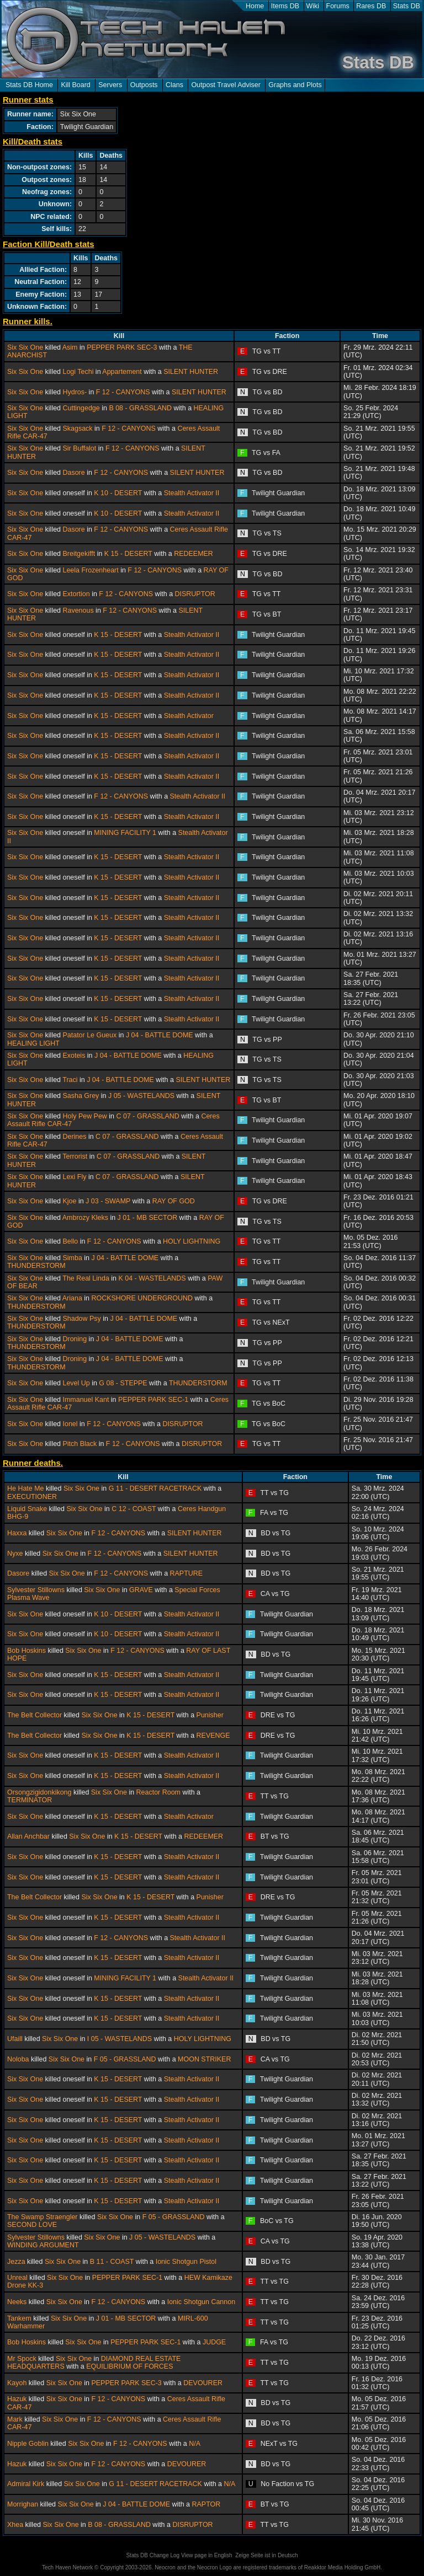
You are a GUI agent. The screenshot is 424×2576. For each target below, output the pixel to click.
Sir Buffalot (79, 448)
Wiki (313, 6)
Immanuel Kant (85, 1400)
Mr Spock (21, 2359)
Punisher (210, 1715)
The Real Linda (85, 1278)
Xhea (15, 2525)
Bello (70, 1241)
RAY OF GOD (173, 1201)
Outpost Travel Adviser (225, 85)
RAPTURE (186, 1573)
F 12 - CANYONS (123, 392)
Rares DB (371, 6)
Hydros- (74, 392)
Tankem (19, 2318)
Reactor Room (158, 1792)
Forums (337, 6)
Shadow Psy (81, 1318)
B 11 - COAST (112, 2262)
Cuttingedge (80, 408)
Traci (69, 1080)
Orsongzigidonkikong (39, 1792)
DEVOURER (202, 2383)
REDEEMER (193, 554)
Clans (174, 85)
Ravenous (77, 610)
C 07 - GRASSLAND (147, 1116)
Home (255, 6)
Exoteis (73, 1055)
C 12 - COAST (134, 1509)
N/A (194, 2444)
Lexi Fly (74, 1177)
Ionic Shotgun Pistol (186, 2262)
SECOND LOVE (32, 2225)
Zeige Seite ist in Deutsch (266, 2555)
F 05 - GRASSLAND (125, 2059)
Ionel (69, 1424)
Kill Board (75, 85)
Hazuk (16, 2399)
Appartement (121, 372)
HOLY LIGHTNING (191, 1241)
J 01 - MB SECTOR (148, 1218)
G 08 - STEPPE (123, 1383)
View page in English (206, 2555)
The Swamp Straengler (42, 2217)
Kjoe (69, 1201)
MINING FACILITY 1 (125, 833)
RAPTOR (206, 2504)
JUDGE (214, 2342)
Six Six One (25, 347)
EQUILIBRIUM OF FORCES (129, 2366)
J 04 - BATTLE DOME (159, 1035)
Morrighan (22, 2504)
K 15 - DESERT (128, 554)
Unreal (17, 2278)
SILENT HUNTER (190, 372)
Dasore (73, 472)
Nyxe (15, 1553)
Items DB (285, 6)
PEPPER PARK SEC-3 (122, 347)
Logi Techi (77, 372)
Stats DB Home (29, 85)
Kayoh (16, 2383)
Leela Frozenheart (90, 570)
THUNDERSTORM (36, 1266)
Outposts (144, 85)
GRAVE (141, 1590)
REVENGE (213, 1735)
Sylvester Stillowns (36, 1590)
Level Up (75, 1383)
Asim (70, 347)
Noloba (18, 2059)
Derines (74, 1136)
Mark (15, 2419)
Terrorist (74, 1156)
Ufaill (15, 2039)
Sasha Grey (80, 1096)
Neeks (16, 2302)
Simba (72, 1258)
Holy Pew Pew (84, 1116)
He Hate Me (25, 1488)
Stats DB (406, 6)
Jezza (16, 2262)
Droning (74, 1339)
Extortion (75, 594)
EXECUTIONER (32, 1497)
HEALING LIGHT (33, 1043)
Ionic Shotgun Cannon (201, 2302)
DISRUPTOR (195, 594)
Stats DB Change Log (152, 2555)
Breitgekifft (78, 554)
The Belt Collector (34, 1715)
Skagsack (77, 428)
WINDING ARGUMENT (43, 2245)
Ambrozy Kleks (85, 1218)
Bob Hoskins (26, 1650)
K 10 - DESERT (118, 493)
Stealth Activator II (192, 493)
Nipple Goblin (28, 2444)
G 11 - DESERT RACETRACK (155, 1488)
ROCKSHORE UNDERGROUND (142, 1298)
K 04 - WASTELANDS (152, 1278)
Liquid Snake (27, 1509)
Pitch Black (79, 1444)
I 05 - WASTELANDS (119, 2039)
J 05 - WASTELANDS (141, 1096)
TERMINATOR (29, 1800)
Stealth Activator (189, 716)
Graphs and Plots (294, 85)
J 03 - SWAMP (108, 1201)
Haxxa (16, 1533)
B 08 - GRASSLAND (140, 408)
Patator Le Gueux (89, 1035)
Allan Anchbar (28, 1836)
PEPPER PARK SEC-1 (153, 1400)
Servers (110, 85)
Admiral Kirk (25, 2484)
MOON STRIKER (204, 2059)
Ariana (72, 1298)
